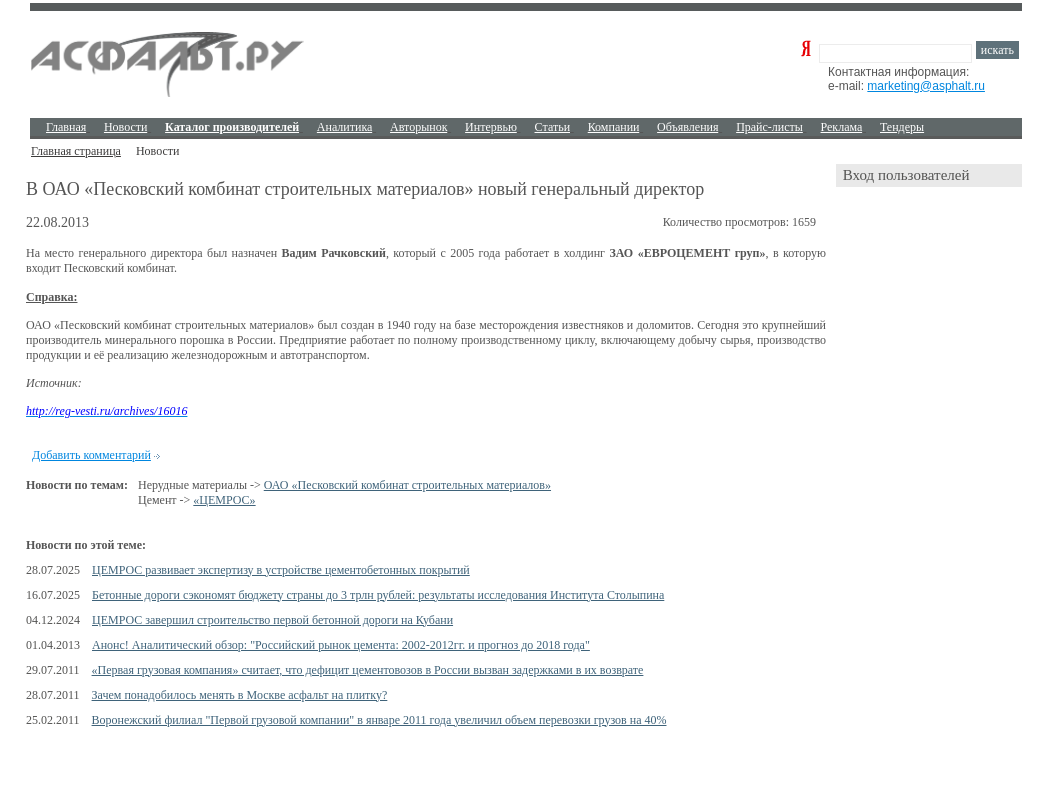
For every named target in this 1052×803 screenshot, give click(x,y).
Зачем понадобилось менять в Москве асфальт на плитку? (240, 695)
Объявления (687, 127)
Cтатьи (553, 127)
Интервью (491, 127)
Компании (614, 127)
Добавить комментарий (91, 455)
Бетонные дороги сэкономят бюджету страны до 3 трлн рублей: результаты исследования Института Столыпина (378, 595)
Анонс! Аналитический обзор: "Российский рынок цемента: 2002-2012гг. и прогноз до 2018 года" (341, 645)
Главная (66, 127)
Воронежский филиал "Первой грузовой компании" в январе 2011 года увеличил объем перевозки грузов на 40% (379, 720)
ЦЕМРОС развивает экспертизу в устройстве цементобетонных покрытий (281, 570)
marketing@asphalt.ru (926, 86)
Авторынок (418, 127)
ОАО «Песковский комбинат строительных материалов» (407, 485)
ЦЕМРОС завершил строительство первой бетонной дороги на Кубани (272, 620)
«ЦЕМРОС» (224, 500)
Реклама (842, 127)
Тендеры (902, 127)
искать (997, 50)
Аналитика (345, 127)
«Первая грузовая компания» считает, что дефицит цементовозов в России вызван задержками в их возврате (368, 670)
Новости (126, 127)
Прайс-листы (769, 127)
